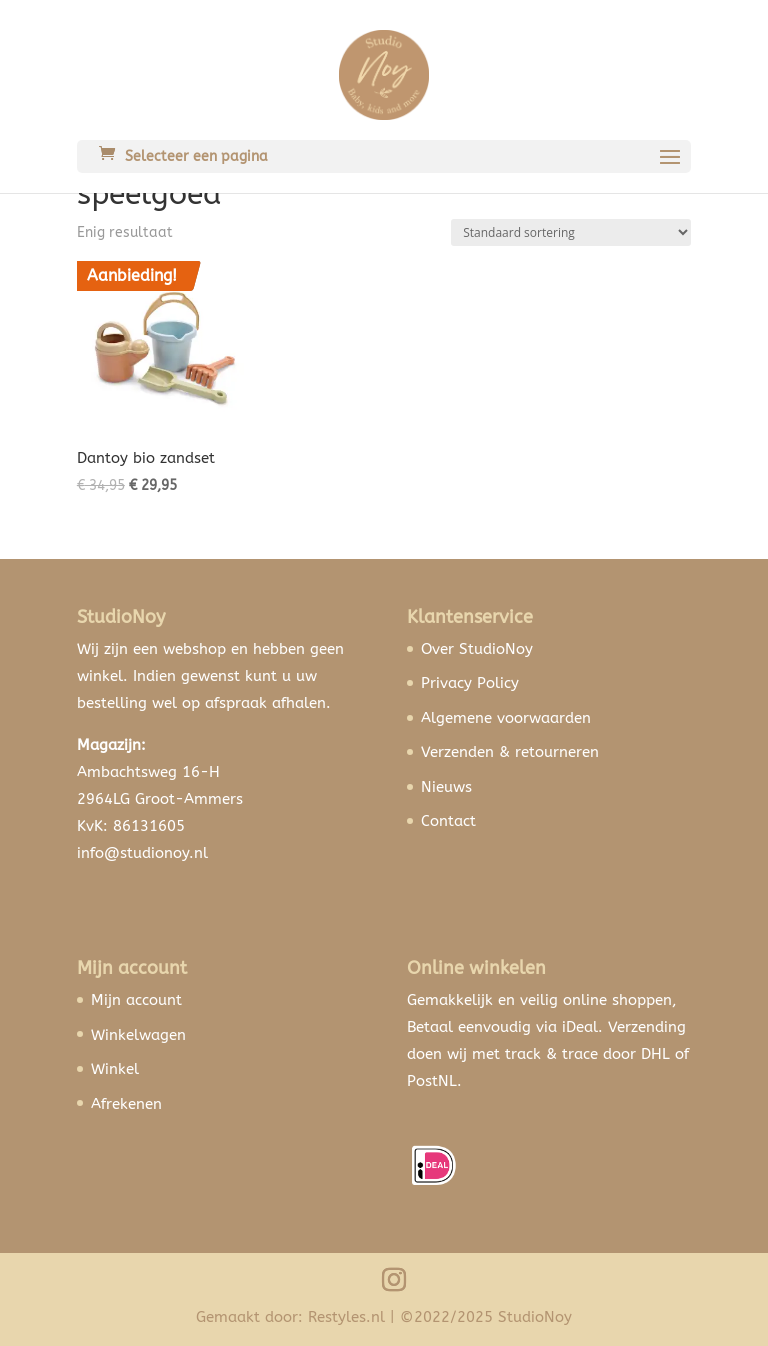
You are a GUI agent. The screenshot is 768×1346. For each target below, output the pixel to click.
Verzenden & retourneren (510, 752)
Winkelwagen (138, 1035)
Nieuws (446, 787)
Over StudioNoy (477, 649)
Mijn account (136, 1000)
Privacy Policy (470, 683)
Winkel (115, 1069)
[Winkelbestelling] (571, 232)
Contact (448, 821)
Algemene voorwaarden (506, 718)
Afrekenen (126, 1104)
